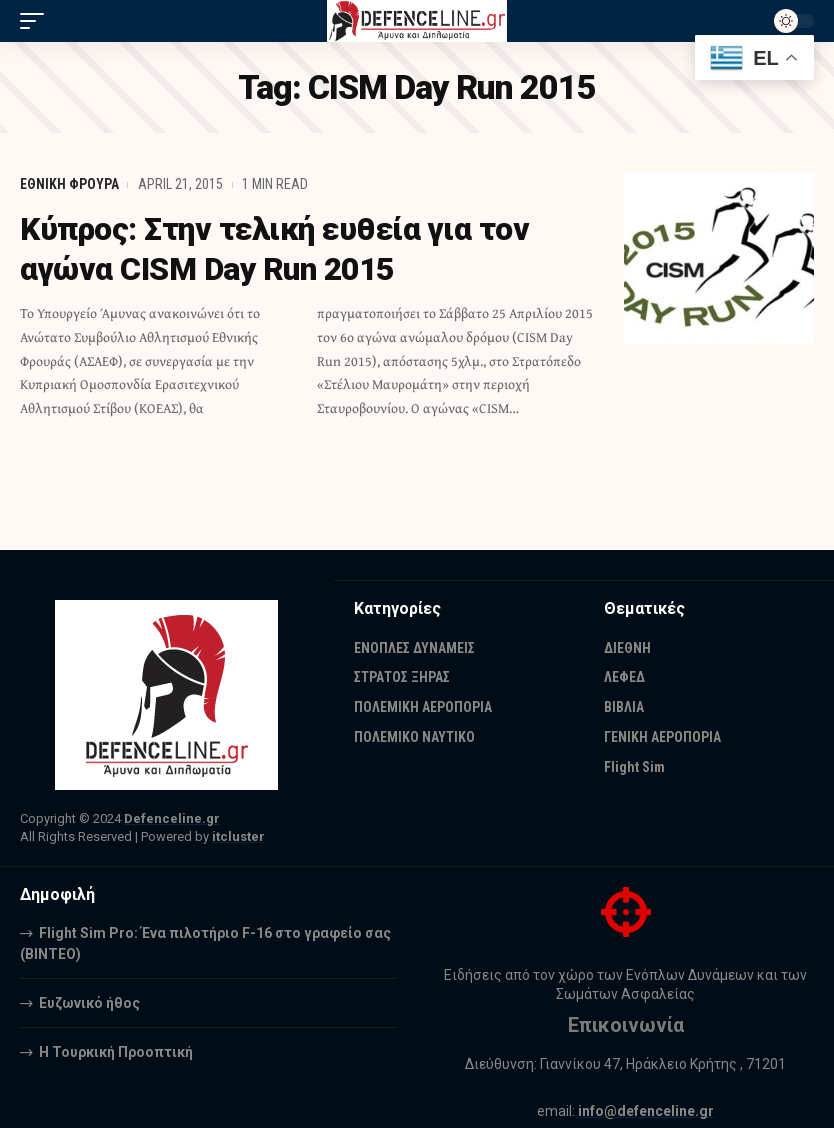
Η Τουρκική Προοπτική (116, 1052)
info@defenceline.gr (646, 1111)
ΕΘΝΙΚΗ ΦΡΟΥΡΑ (69, 184)
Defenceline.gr (172, 818)
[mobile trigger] (37, 21)
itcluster (238, 836)
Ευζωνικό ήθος (89, 1003)
